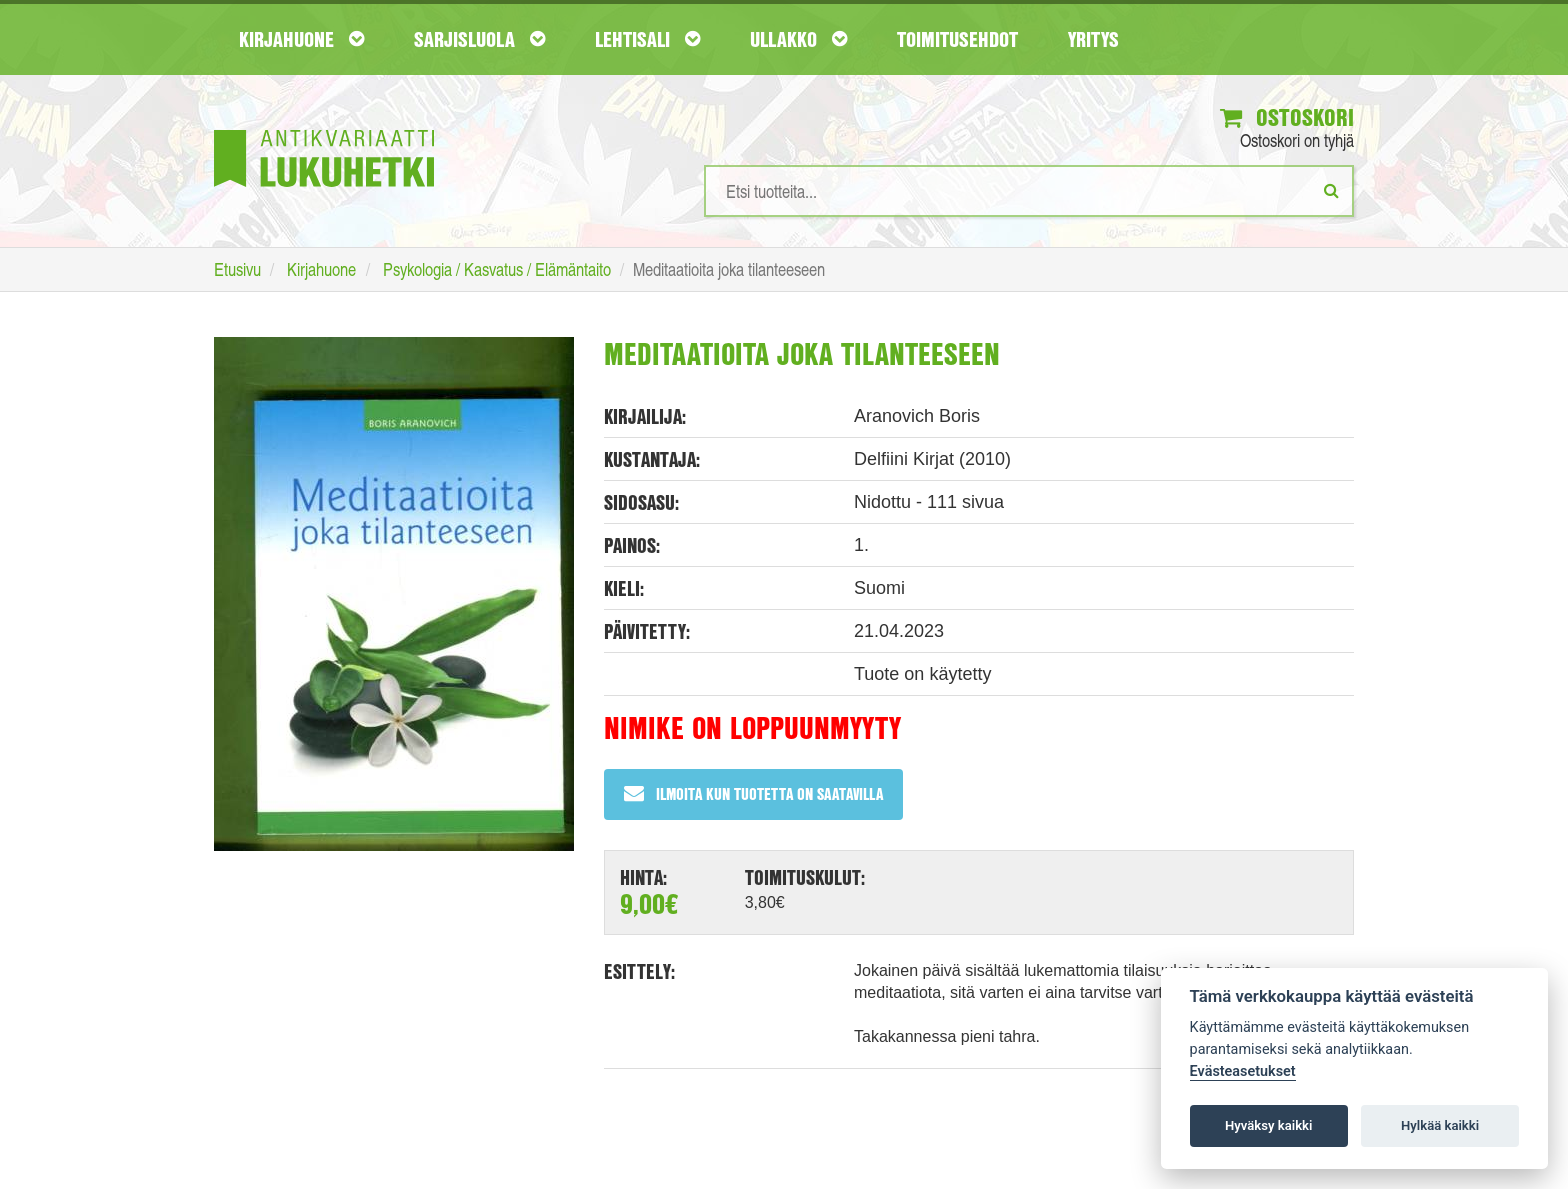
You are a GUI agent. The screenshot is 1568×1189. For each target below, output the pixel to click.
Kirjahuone (301, 39)
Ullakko (798, 39)
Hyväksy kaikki (1268, 1125)
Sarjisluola (479, 39)
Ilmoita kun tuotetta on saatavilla (753, 793)
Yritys (1093, 39)
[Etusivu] (324, 128)
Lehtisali (647, 39)
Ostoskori (1287, 117)
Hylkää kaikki (1440, 1125)
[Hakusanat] (1029, 191)
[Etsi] (1331, 190)
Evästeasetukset (1243, 1071)
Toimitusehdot (957, 39)
